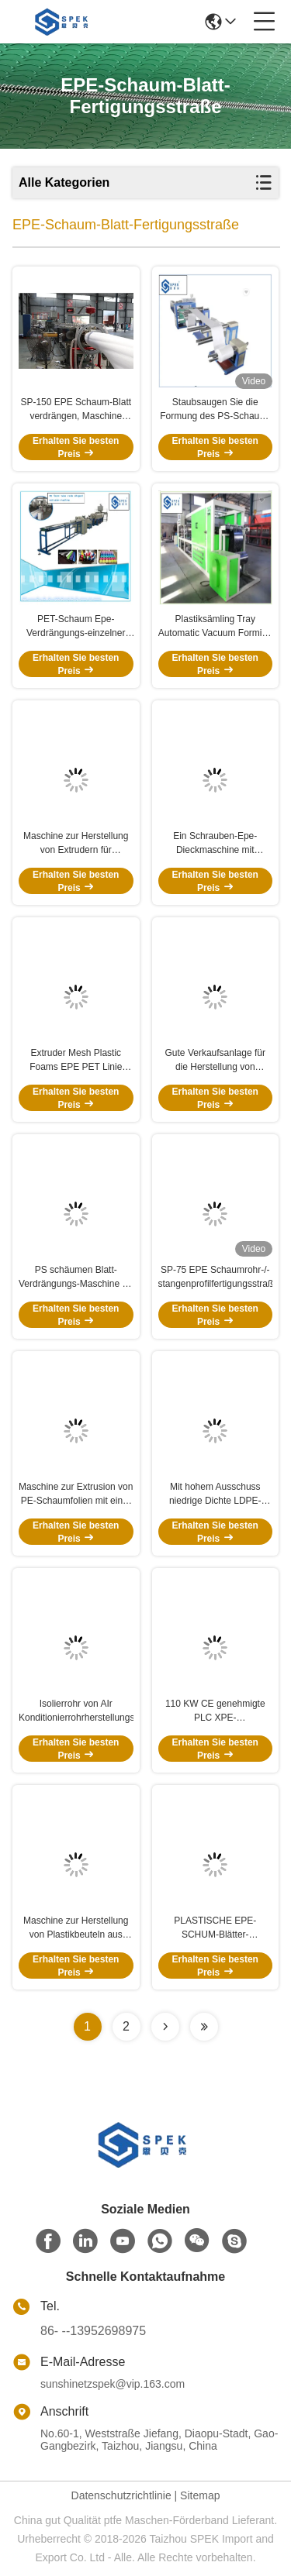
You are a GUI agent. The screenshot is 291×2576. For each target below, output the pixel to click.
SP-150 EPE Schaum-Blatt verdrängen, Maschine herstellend (75, 410)
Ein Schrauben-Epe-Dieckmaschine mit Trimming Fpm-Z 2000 (215, 844)
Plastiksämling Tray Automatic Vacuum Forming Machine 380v (215, 627)
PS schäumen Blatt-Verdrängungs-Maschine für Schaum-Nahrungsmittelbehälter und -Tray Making (76, 1277)
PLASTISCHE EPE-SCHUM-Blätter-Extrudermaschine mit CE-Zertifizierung (215, 1928)
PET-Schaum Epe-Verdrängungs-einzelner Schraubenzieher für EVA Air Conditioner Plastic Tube (75, 627)
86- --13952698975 (93, 2330)
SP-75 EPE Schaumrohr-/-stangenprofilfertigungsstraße (215, 1276)
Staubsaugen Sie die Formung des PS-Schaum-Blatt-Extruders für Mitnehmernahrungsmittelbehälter (215, 410)
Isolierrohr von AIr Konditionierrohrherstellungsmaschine (76, 1710)
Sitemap (200, 2495)
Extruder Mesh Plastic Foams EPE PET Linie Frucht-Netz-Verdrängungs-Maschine (75, 1060)
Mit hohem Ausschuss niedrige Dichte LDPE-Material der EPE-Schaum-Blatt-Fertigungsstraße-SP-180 (215, 1494)
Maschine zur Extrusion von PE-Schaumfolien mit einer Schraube (76, 1494)
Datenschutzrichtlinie (121, 2495)
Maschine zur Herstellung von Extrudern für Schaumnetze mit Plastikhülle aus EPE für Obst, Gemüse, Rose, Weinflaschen (75, 844)
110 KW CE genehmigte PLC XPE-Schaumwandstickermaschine (215, 1711)
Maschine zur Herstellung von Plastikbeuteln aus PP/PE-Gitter (75, 1928)
